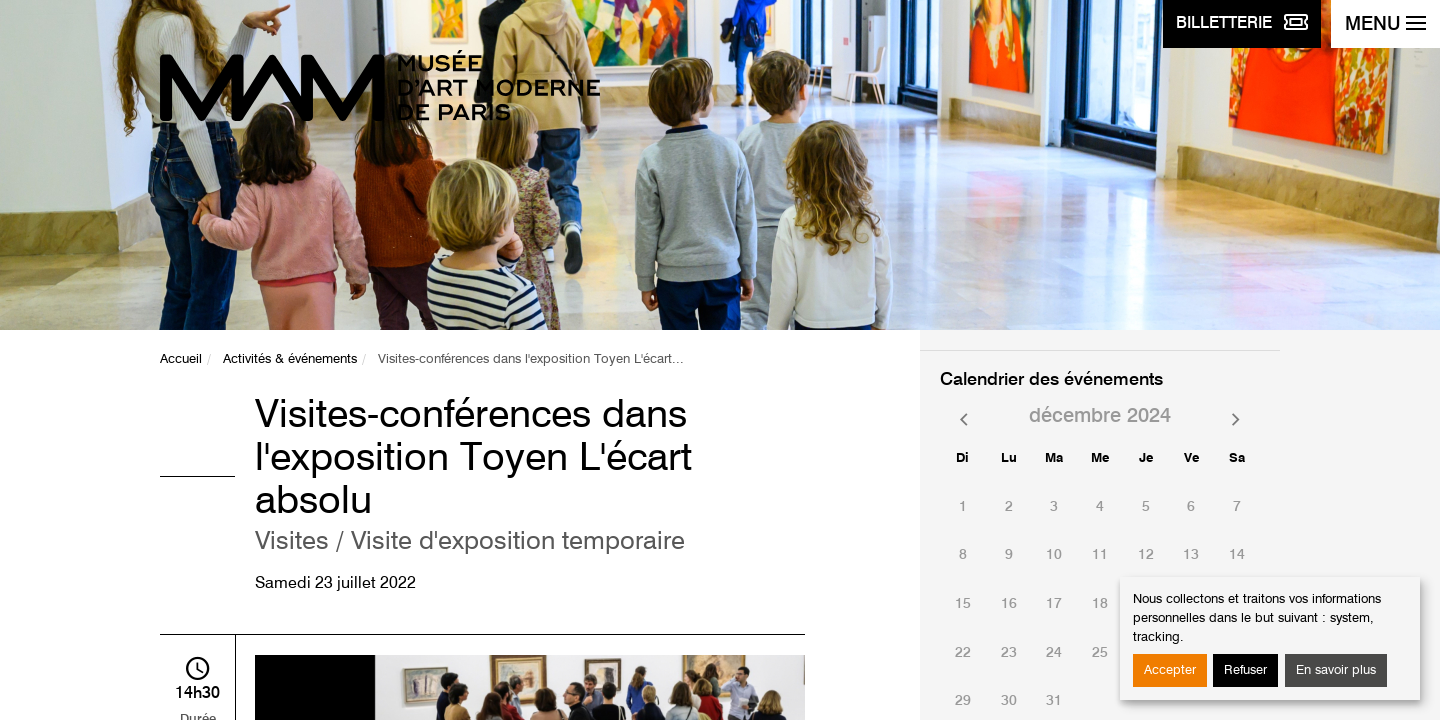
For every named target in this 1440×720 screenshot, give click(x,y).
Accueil (181, 359)
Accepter (1170, 670)
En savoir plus (1336, 670)
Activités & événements (290, 359)
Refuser (1245, 670)
